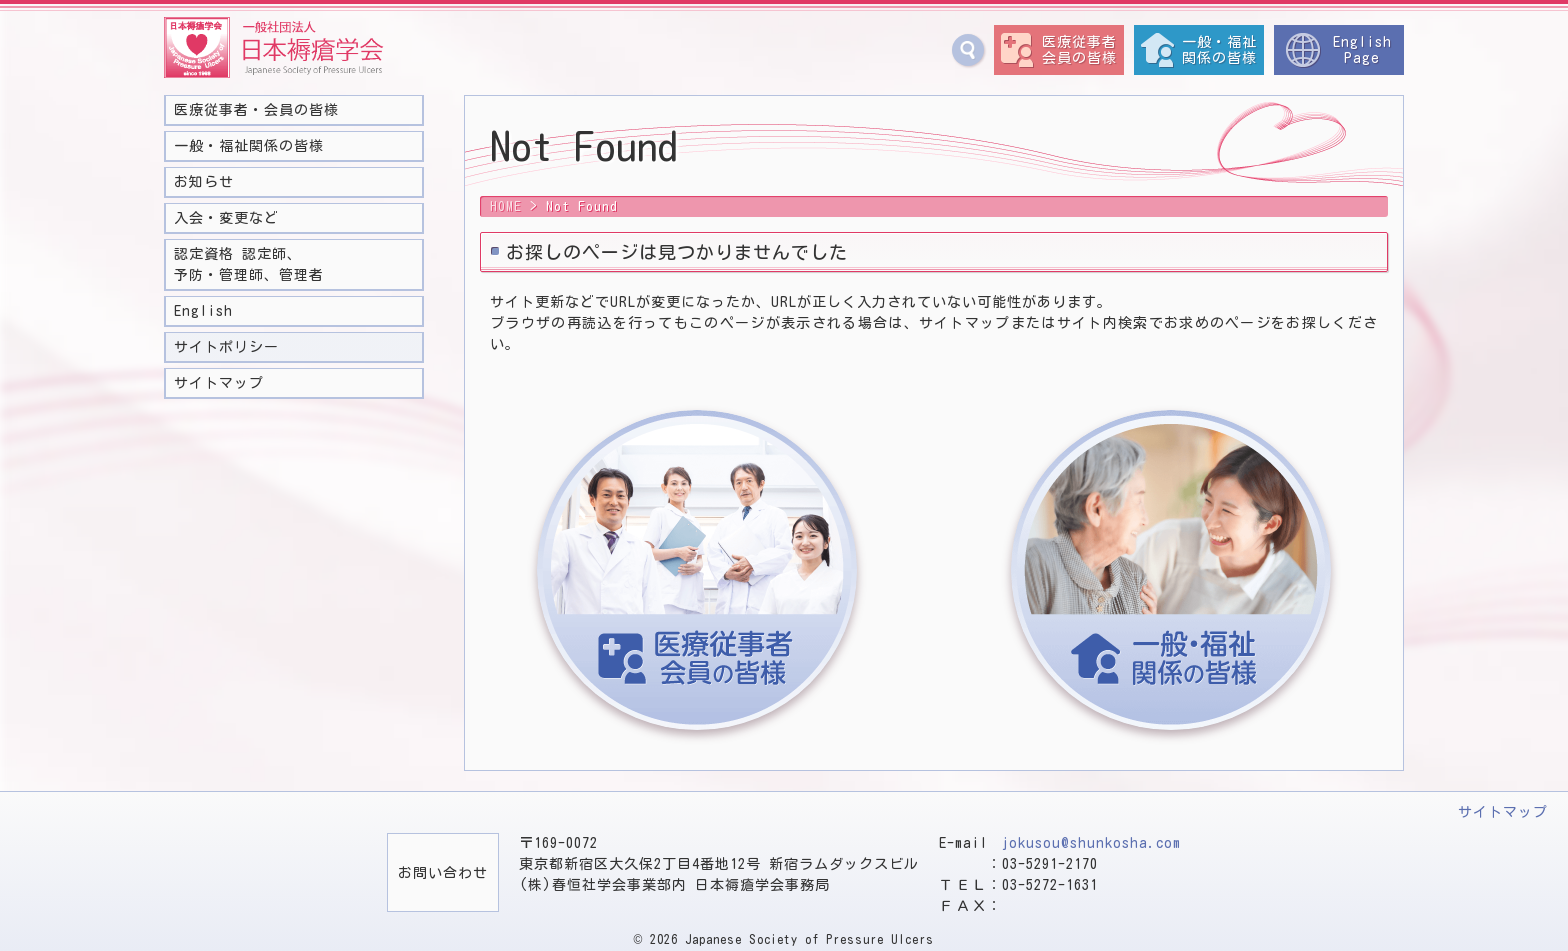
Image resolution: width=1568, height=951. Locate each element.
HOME (506, 206)
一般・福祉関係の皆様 (1219, 50)
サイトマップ (219, 383)
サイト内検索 (968, 50)
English (203, 311)
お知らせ (204, 182)
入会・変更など (226, 218)
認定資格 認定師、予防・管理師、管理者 (249, 264)
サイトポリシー (226, 347)
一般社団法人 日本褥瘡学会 (274, 48)
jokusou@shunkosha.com (1091, 843)
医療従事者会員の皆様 (1079, 50)
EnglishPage (1362, 50)
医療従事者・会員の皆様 (256, 110)
